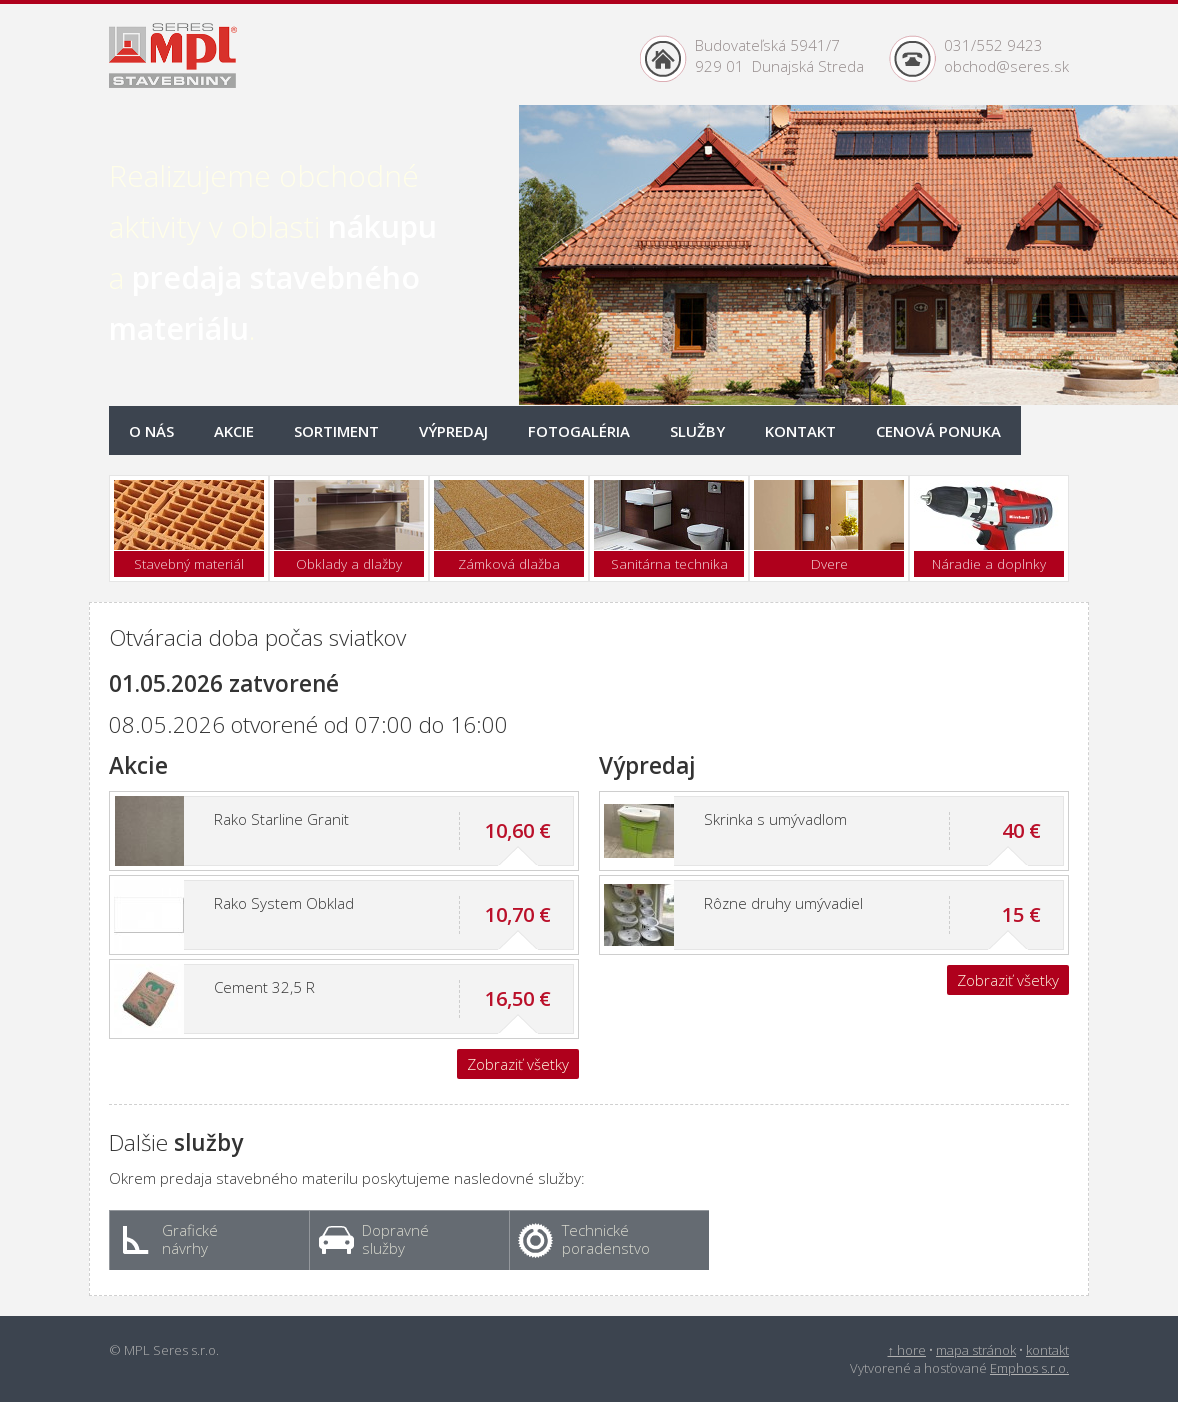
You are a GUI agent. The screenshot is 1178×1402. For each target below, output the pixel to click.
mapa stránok (976, 1350)
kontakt (1047, 1350)
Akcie (234, 431)
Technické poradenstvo (584, 1239)
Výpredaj (453, 431)
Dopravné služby (374, 1239)
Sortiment (336, 431)
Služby (697, 431)
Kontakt (800, 431)
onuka (938, 431)
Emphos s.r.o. (1029, 1368)
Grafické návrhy (170, 1239)
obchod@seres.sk (1006, 66)
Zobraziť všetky (518, 1064)
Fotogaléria (579, 431)
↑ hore (907, 1350)
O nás (151, 431)
